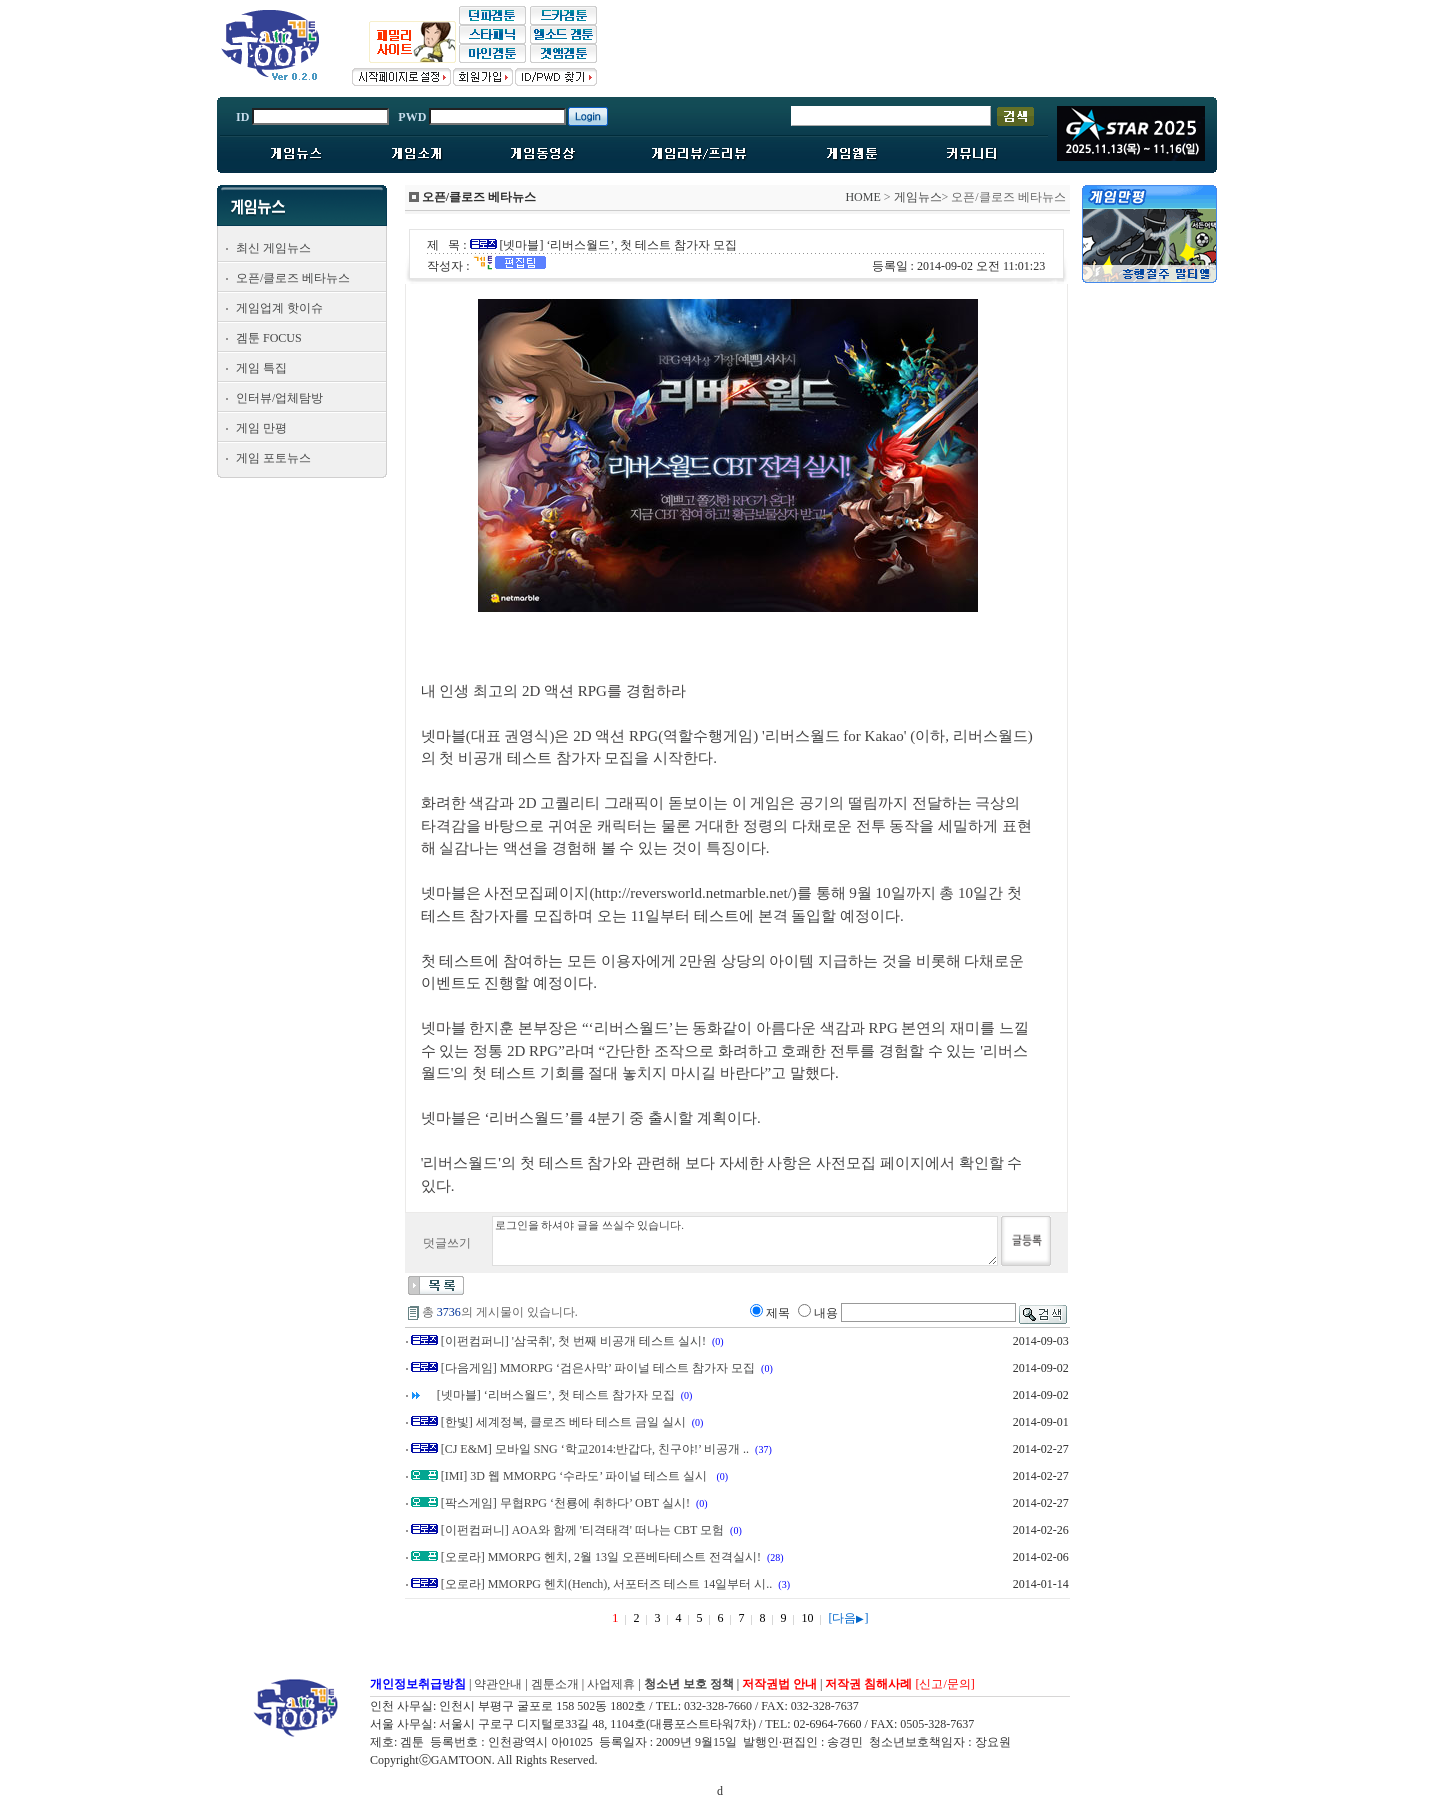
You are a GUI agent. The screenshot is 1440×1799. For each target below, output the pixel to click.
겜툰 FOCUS (269, 338)
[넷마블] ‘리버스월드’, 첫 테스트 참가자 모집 (556, 1395)
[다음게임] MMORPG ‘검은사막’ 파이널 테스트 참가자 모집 (598, 1368)
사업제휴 (611, 1684)
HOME (862, 197)
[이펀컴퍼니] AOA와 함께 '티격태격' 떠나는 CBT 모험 (582, 1530)
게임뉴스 (918, 197)
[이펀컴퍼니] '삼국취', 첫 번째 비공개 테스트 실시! (573, 1341)
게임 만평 (261, 428)
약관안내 (498, 1684)
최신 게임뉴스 (273, 248)
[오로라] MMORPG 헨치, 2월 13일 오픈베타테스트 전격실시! (601, 1557)
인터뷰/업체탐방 (279, 398)
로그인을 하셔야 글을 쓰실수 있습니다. (745, 1241)
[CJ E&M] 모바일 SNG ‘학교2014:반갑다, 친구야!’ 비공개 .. (595, 1449)
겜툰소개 (555, 1684)
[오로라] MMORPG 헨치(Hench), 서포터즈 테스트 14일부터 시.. (607, 1584)
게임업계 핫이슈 (279, 308)
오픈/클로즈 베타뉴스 (293, 278)
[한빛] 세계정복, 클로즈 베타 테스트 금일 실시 (563, 1422)
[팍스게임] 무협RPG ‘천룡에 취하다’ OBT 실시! (565, 1503)
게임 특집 (261, 368)
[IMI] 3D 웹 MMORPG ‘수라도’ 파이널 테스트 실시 (576, 1476)
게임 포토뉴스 (273, 458)
